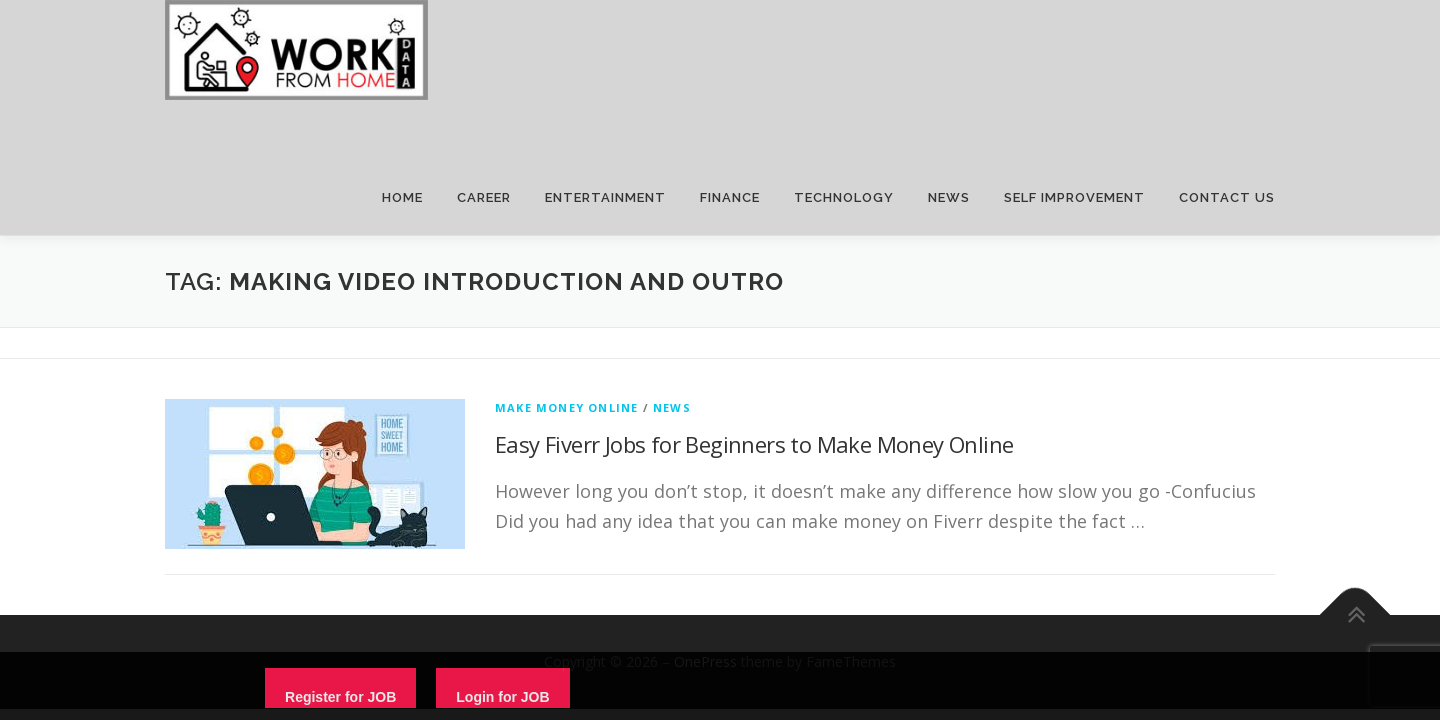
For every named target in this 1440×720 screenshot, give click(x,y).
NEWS (949, 197)
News (672, 407)
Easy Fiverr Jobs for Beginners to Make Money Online (754, 444)
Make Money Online (566, 407)
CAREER (484, 197)
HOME (402, 197)
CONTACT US (1227, 197)
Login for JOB (502, 697)
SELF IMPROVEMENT (1074, 197)
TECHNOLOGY (844, 197)
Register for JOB (340, 697)
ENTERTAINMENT (605, 197)
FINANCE (730, 197)
